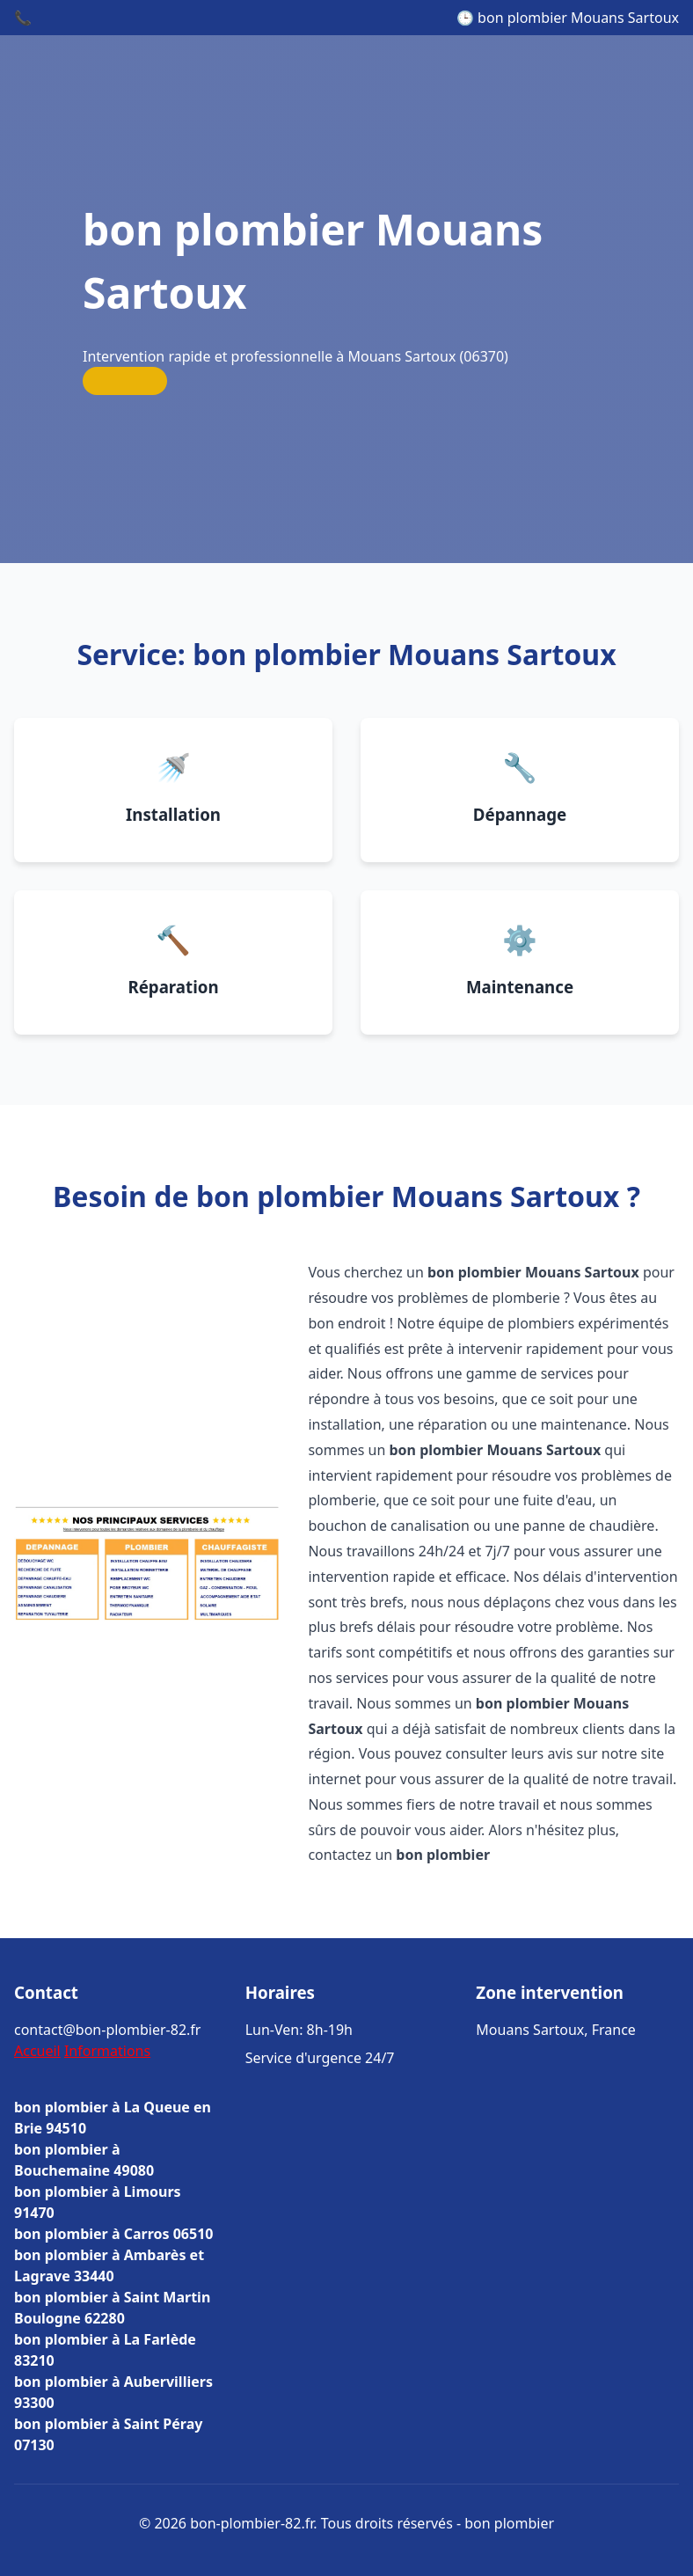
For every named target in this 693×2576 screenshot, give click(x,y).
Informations (107, 2050)
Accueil (37, 2050)
